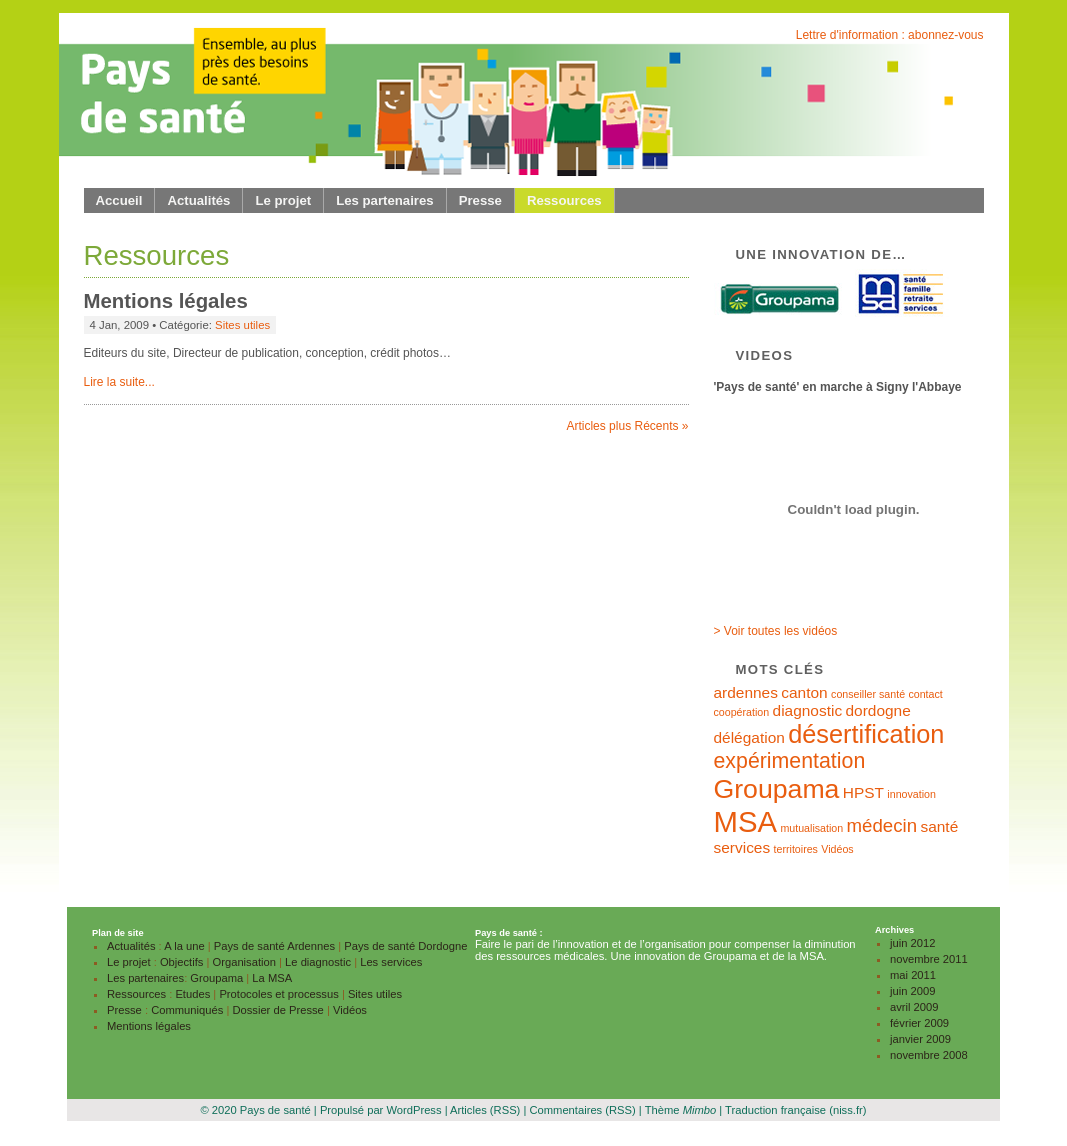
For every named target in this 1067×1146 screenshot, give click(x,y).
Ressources (564, 200)
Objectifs (182, 962)
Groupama (216, 978)
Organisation (244, 962)
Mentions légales (166, 301)
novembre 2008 (929, 1055)
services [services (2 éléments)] (742, 847)
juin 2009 (912, 991)
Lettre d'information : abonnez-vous (890, 35)
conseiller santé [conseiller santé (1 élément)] (868, 694)
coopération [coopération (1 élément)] (742, 712)
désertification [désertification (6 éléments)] (866, 734)
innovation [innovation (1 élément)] (911, 794)
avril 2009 (914, 1007)
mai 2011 (913, 975)
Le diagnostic (318, 962)
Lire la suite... (119, 382)
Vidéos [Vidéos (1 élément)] (837, 849)
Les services (391, 962)
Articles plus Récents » (627, 426)
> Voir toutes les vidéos (776, 631)
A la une (184, 946)
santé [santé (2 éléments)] (939, 826)
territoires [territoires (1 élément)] (796, 849)
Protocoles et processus (278, 994)
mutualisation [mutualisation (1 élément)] (811, 828)
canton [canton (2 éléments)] (804, 692)
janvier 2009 (920, 1039)
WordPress (413, 1110)
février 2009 (919, 1023)
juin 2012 (912, 943)
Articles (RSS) (485, 1110)
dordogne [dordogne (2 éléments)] (877, 710)
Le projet (283, 200)
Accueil (119, 200)
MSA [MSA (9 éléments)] (746, 821)
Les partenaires (385, 200)
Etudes (192, 994)
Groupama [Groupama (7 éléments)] (777, 789)
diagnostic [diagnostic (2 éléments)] (808, 710)
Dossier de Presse (277, 1010)
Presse (480, 200)
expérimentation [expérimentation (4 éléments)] (790, 761)
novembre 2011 (929, 959)
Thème (681, 1110)
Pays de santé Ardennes (274, 946)
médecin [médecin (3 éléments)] (882, 825)
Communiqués (187, 1010)
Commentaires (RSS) (582, 1110)
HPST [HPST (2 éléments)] (863, 792)
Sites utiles (242, 325)
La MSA (272, 978)
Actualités (198, 200)
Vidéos (350, 1010)
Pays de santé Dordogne (405, 946)
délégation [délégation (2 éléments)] (749, 737)
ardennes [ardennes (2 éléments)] (746, 692)
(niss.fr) (847, 1110)
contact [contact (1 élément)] (925, 694)
